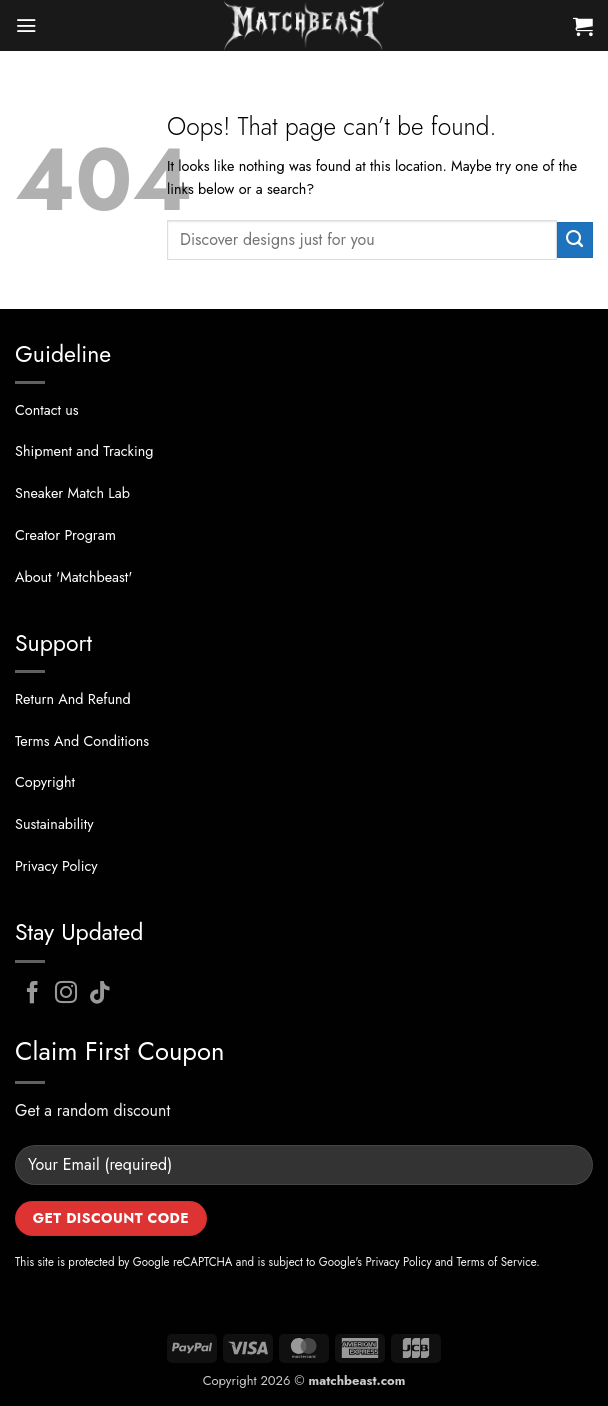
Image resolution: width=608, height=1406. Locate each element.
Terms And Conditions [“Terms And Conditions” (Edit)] (82, 741)
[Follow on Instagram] (66, 994)
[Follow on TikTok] (100, 994)
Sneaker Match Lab (72, 493)
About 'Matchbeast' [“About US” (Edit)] (73, 577)
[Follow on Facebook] (32, 994)
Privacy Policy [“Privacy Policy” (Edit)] (56, 866)
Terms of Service (497, 1262)
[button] (26, 25)
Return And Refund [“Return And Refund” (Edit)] (73, 699)
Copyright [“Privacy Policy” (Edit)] (45, 782)
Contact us (47, 410)
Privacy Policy (398, 1262)
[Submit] (575, 240)
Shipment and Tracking (84, 451)
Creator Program (65, 535)
